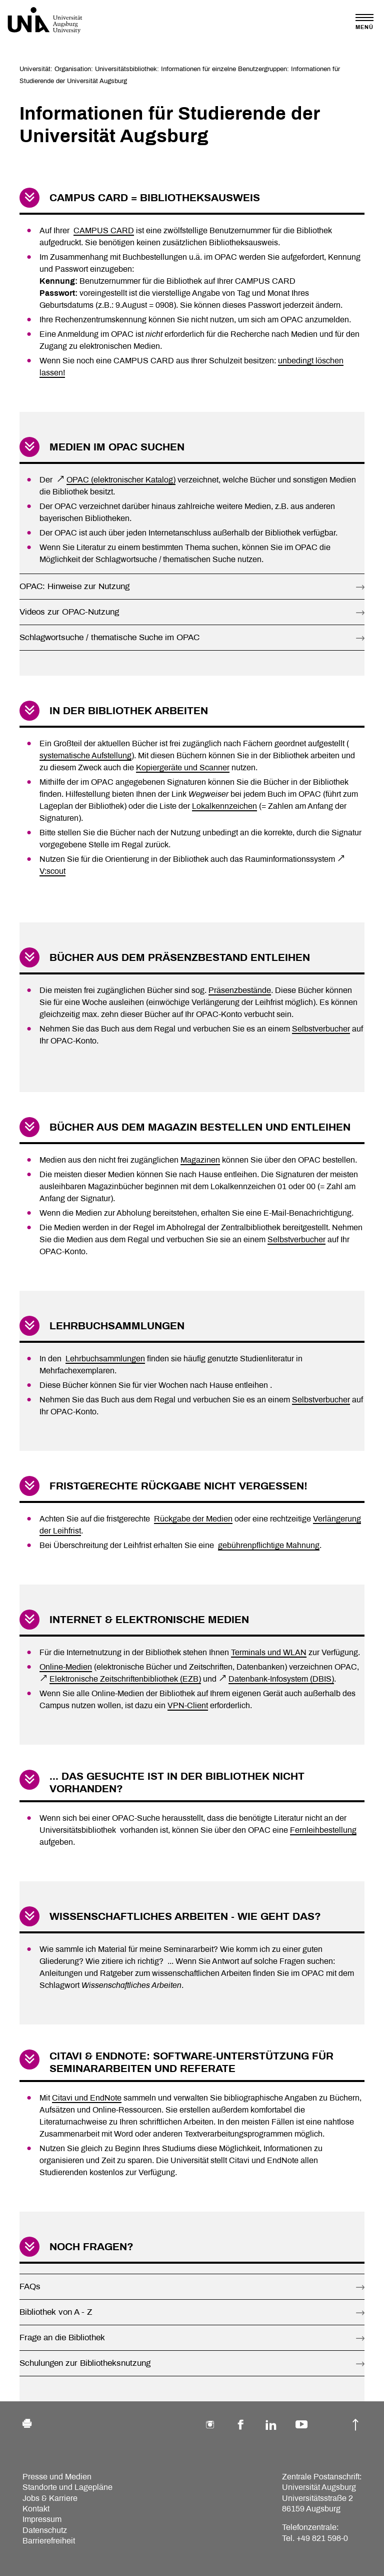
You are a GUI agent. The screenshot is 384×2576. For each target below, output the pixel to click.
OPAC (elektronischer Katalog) (121, 479)
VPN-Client (188, 1705)
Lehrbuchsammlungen (105, 1358)
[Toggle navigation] (364, 22)
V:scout (53, 871)
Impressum (42, 2519)
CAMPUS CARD (104, 230)
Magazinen (200, 1160)
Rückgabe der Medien (193, 1518)
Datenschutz (44, 2530)
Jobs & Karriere (50, 2498)
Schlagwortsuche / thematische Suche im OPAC (110, 637)
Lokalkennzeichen (224, 806)
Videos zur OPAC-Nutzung (69, 612)
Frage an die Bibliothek (62, 2337)
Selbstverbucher (321, 1028)
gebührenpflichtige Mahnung (269, 1545)
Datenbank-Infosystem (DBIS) (281, 1679)
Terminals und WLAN (268, 1652)
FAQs (30, 2286)
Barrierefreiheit (48, 2540)
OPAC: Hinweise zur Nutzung (75, 586)
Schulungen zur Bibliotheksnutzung (85, 2363)
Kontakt (36, 2508)
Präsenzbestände (239, 990)
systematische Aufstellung (86, 755)
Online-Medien (66, 1667)
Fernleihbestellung (323, 1830)
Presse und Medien (57, 2476)
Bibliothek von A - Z (56, 2312)
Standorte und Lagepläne (67, 2487)
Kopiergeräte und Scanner (183, 767)
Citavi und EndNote (87, 2098)
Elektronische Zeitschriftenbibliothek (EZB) (125, 1679)
